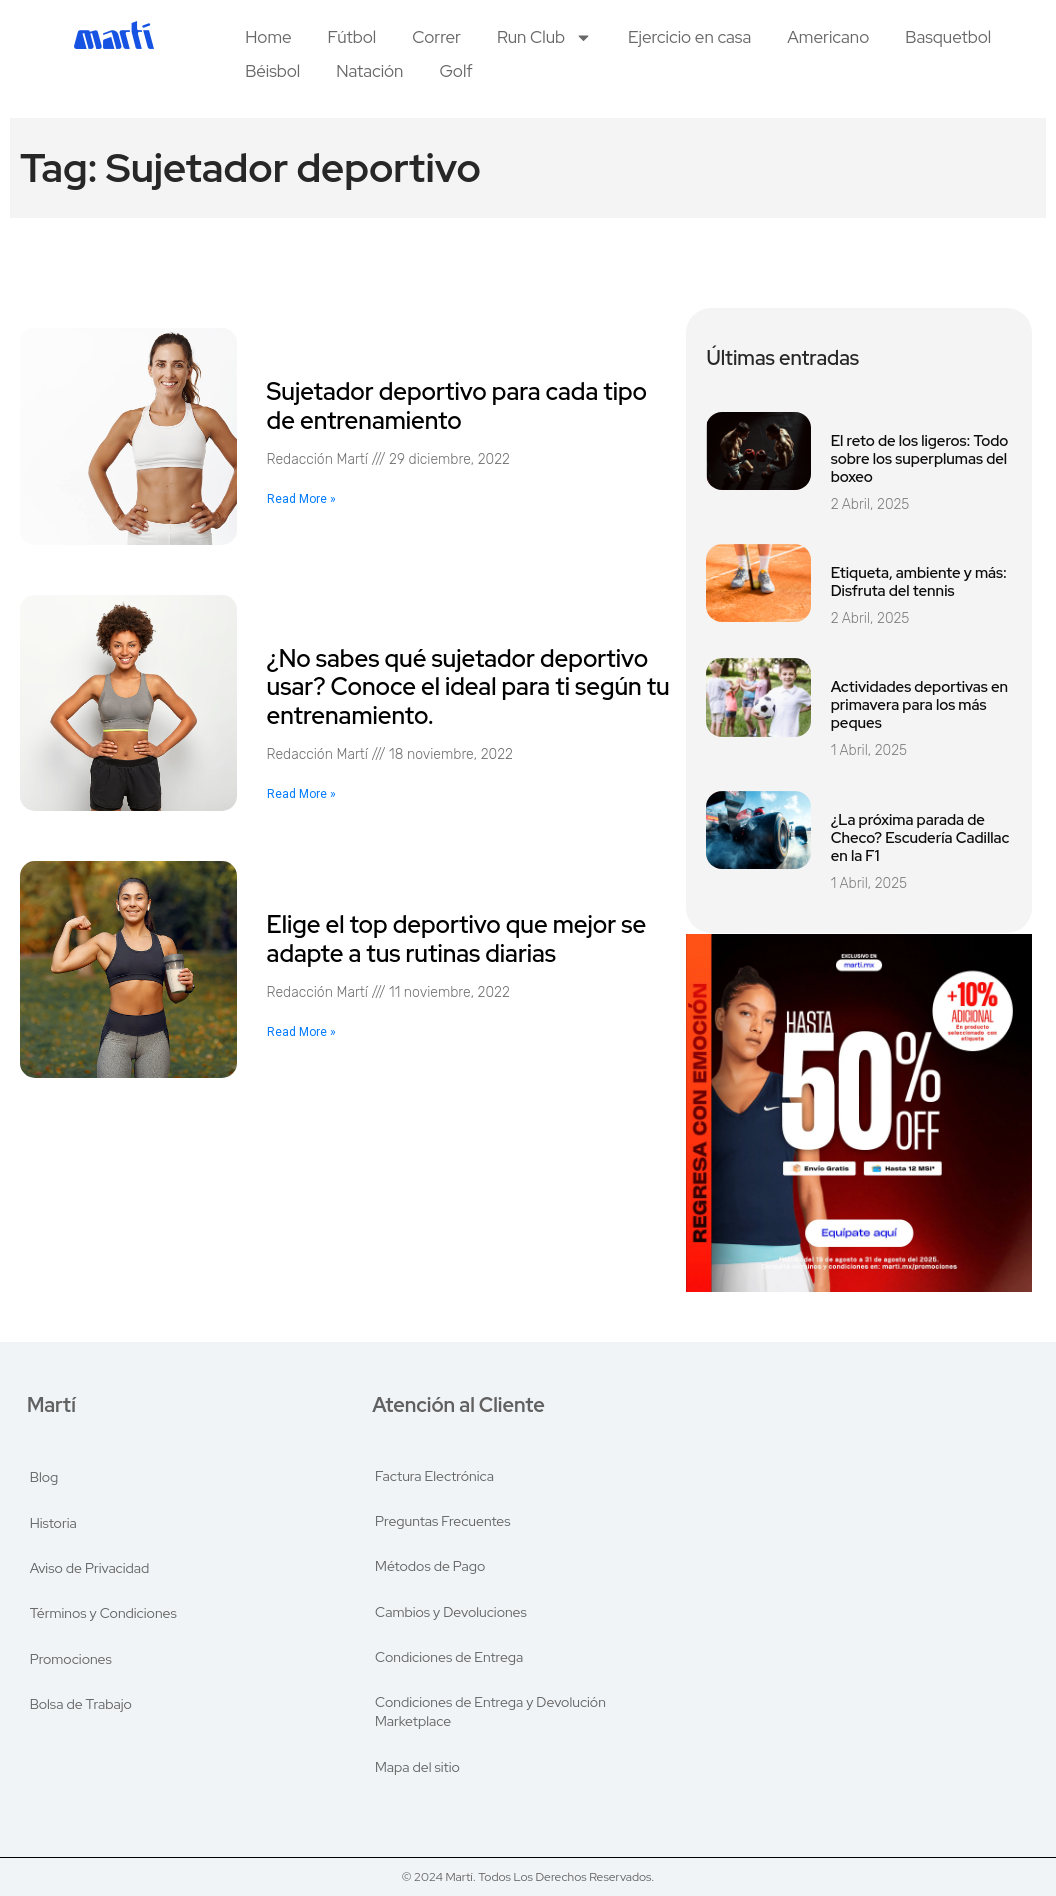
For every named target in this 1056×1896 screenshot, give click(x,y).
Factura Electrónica (434, 1474)
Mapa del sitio (417, 1770)
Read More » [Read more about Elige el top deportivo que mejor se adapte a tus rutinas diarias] (301, 1032)
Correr (436, 37)
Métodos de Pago (430, 1566)
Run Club (544, 37)
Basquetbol (948, 37)
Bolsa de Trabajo (81, 1704)
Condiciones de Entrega (449, 1658)
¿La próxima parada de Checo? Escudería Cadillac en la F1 (920, 838)
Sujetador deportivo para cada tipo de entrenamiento (457, 406)
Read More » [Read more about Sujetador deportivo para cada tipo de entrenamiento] (301, 499)
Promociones (71, 1658)
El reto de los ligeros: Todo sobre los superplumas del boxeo (920, 459)
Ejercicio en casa (689, 37)
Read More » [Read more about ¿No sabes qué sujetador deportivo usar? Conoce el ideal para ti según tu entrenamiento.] (301, 794)
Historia (53, 1520)
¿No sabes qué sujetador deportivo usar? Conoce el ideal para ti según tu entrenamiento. (468, 687)
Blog (44, 1474)
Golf (455, 71)
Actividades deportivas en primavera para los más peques (919, 705)
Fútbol (352, 37)
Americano (828, 37)
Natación (369, 71)
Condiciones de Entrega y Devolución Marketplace (490, 1714)
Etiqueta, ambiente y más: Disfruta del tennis (919, 582)
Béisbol (272, 71)
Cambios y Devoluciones (451, 1612)
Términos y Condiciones (103, 1612)
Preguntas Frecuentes (443, 1520)
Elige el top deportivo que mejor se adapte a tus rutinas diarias (457, 939)
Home (268, 37)
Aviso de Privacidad (90, 1566)
